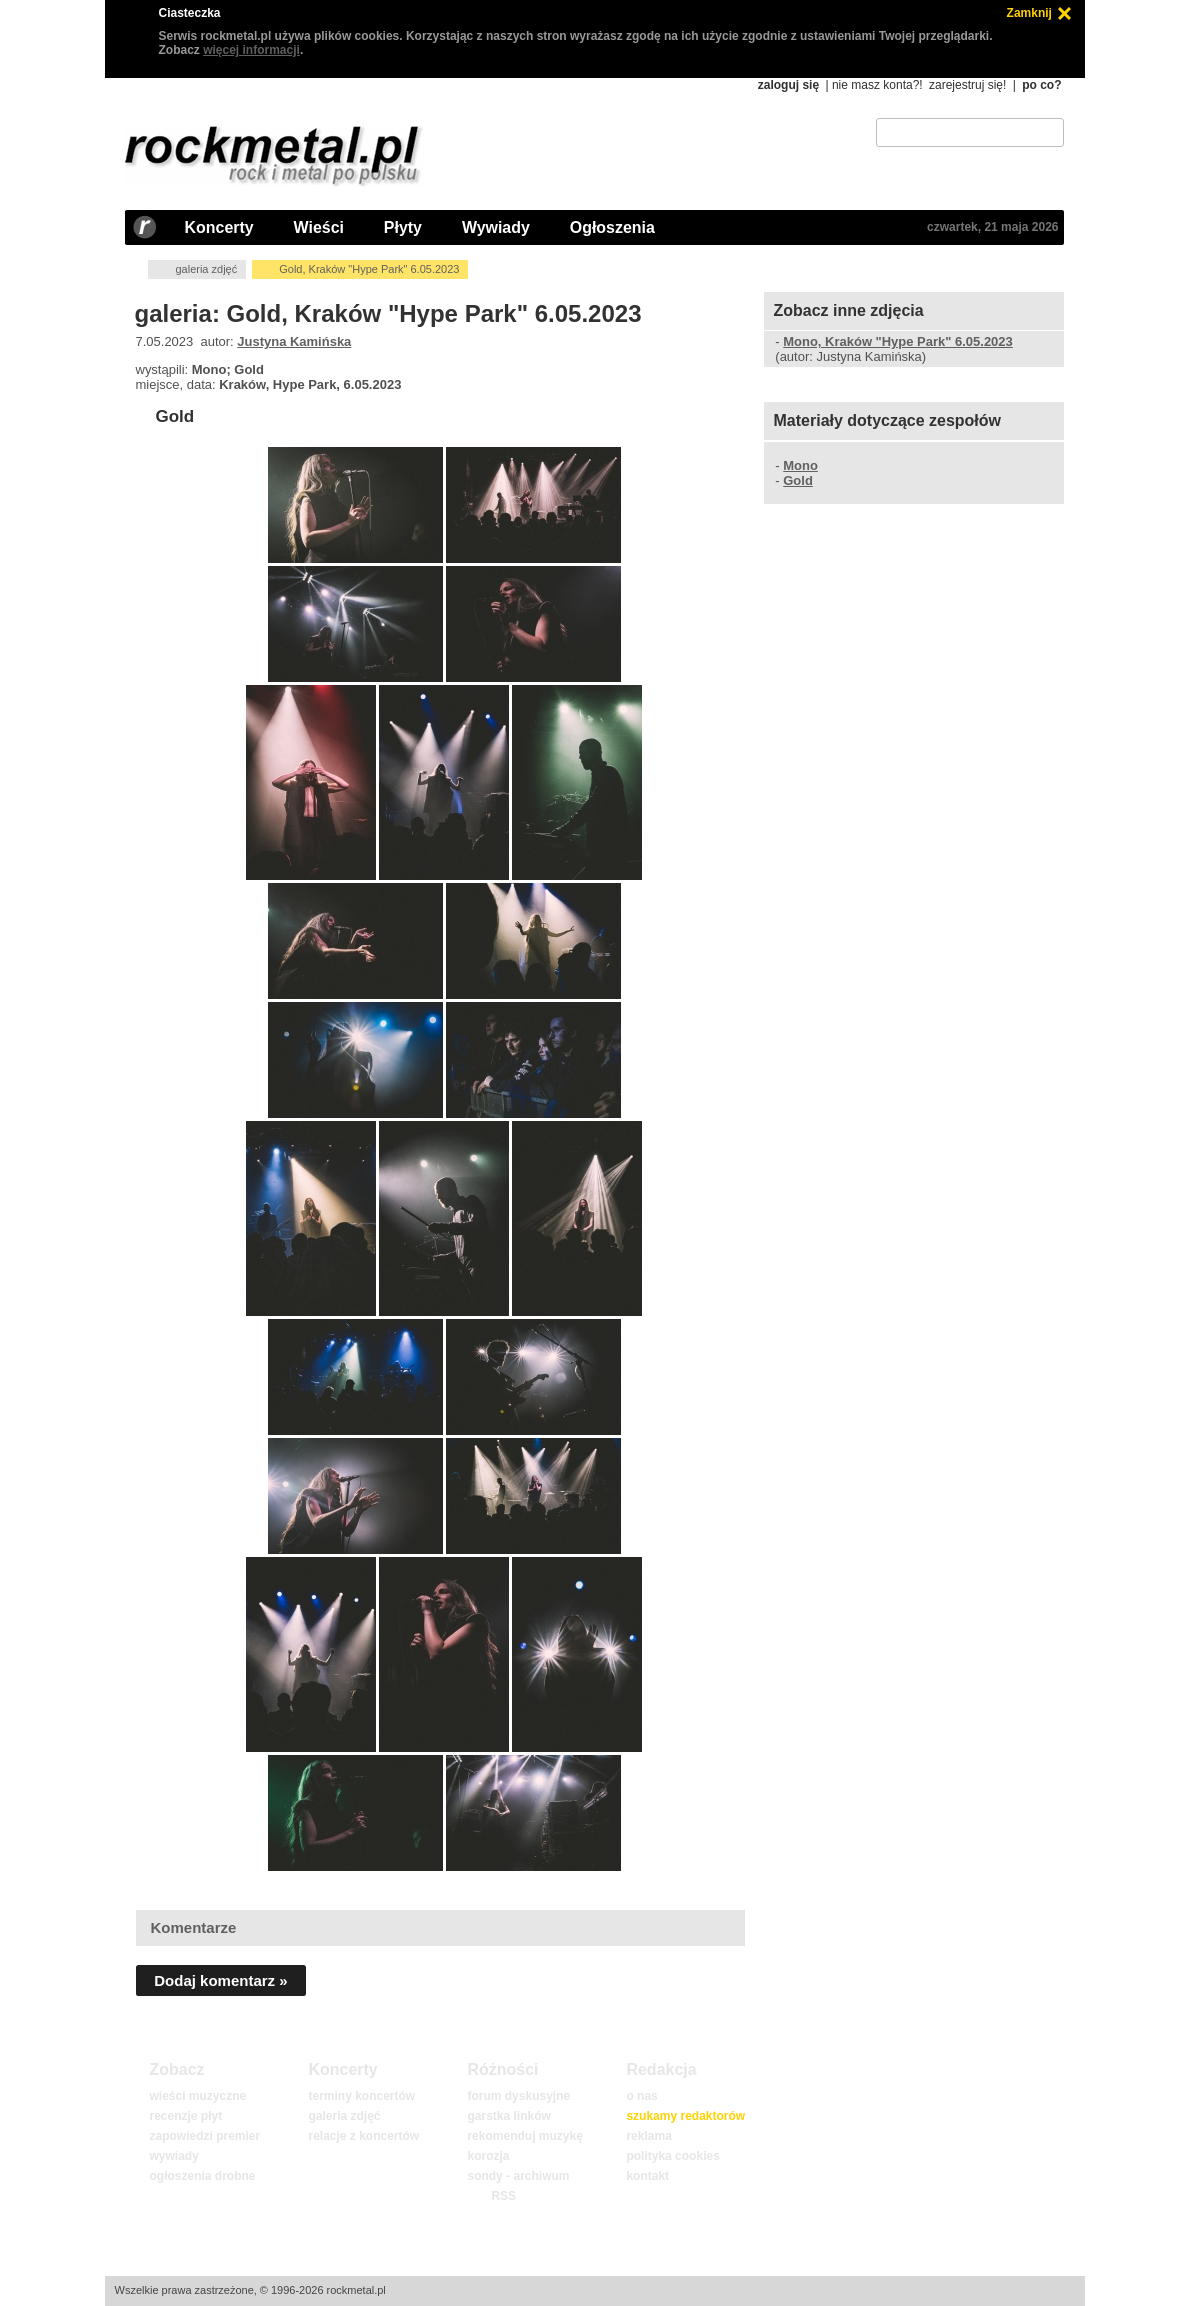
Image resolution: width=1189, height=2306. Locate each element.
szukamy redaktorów (685, 2116)
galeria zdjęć (206, 269)
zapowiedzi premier (204, 2136)
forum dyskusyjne (518, 2096)
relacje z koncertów (363, 2136)
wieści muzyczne (197, 2096)
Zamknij (1029, 13)
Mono (800, 465)
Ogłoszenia (612, 227)
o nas (641, 2096)
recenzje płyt (185, 2116)
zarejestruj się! (967, 85)
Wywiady (496, 227)
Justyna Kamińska (294, 341)
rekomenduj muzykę (524, 2136)
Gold (174, 416)
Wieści (319, 227)
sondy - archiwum (518, 2176)
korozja (488, 2156)
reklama (648, 2136)
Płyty (403, 227)
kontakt (647, 2176)
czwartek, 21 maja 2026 (992, 227)
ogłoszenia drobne (202, 2176)
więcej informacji (251, 50)
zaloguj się (788, 85)
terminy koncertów (361, 2096)
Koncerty (219, 227)
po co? (1041, 85)
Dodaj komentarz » (220, 1980)
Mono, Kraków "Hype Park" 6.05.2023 (898, 341)
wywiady (173, 2156)
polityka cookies (672, 2156)
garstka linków (508, 2116)
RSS (503, 2196)
